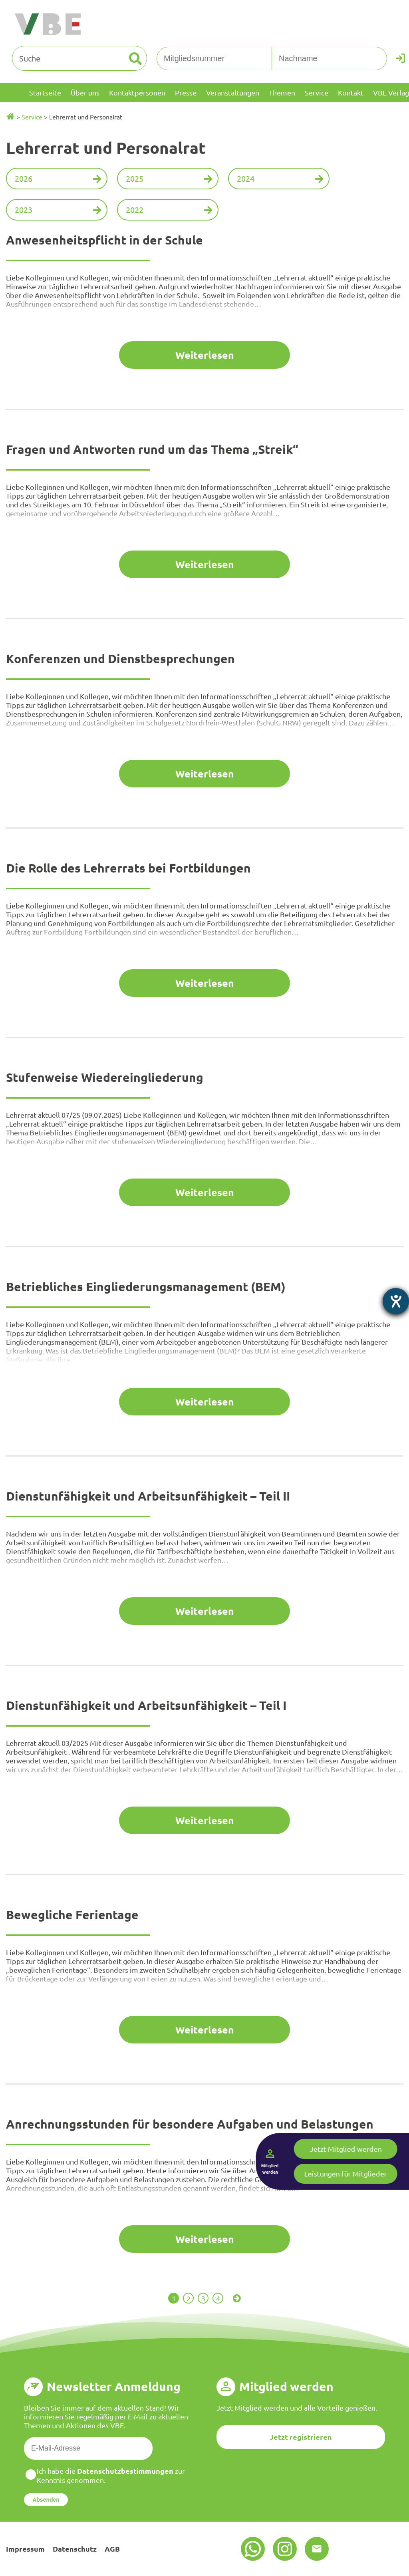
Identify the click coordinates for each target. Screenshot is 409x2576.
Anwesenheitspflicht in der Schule (104, 240)
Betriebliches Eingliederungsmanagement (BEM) (146, 1286)
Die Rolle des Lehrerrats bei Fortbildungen (128, 868)
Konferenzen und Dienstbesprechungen (120, 658)
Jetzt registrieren (301, 2436)
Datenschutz (75, 2548)
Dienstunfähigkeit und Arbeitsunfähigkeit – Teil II (148, 1496)
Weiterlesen (204, 354)
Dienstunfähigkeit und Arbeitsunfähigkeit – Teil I (146, 1705)
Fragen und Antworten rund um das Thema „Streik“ (152, 449)
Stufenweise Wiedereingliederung (104, 1077)
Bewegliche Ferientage (72, 1914)
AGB (112, 2548)
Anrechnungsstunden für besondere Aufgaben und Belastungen (189, 2124)
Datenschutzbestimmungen (125, 2470)
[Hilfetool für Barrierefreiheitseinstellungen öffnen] (396, 1301)
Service (32, 117)
